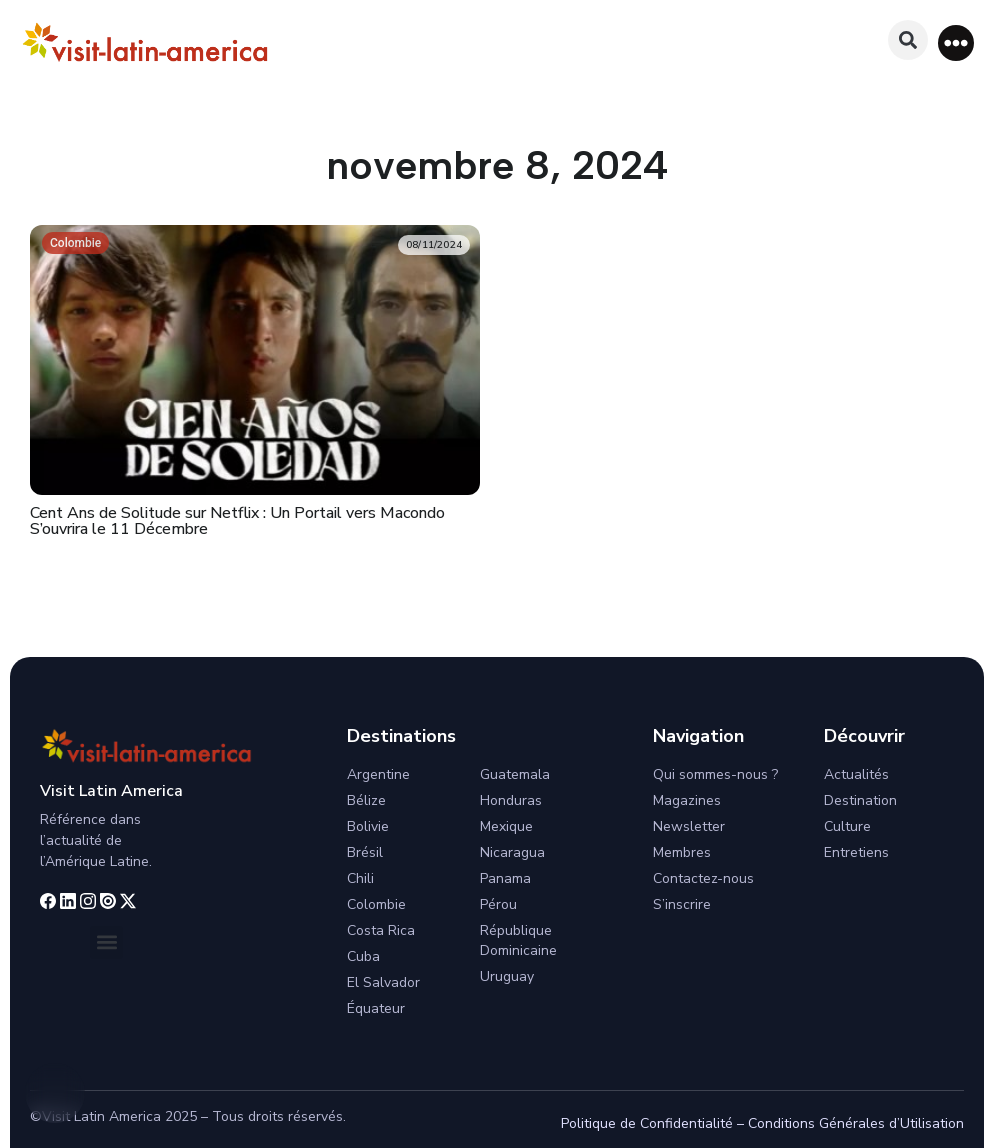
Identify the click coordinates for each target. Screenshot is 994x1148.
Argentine (378, 774)
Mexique (506, 826)
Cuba (363, 956)
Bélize (366, 800)
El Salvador (383, 982)
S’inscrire (682, 904)
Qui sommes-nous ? (715, 774)
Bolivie (368, 826)
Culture (847, 826)
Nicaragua (512, 852)
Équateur (376, 1008)
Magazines (687, 800)
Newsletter (689, 826)
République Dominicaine (518, 940)
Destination (860, 800)
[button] (956, 43)
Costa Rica (381, 930)
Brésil (365, 852)
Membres (682, 852)
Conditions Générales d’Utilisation (856, 1123)
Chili (360, 878)
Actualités (856, 774)
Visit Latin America (111, 791)
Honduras (511, 800)
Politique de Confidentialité (647, 1123)
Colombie (75, 243)
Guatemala (515, 774)
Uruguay (507, 976)
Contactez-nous (703, 878)
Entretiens (856, 852)
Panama (505, 878)
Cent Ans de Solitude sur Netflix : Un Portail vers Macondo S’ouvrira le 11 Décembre (237, 521)
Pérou (498, 904)
